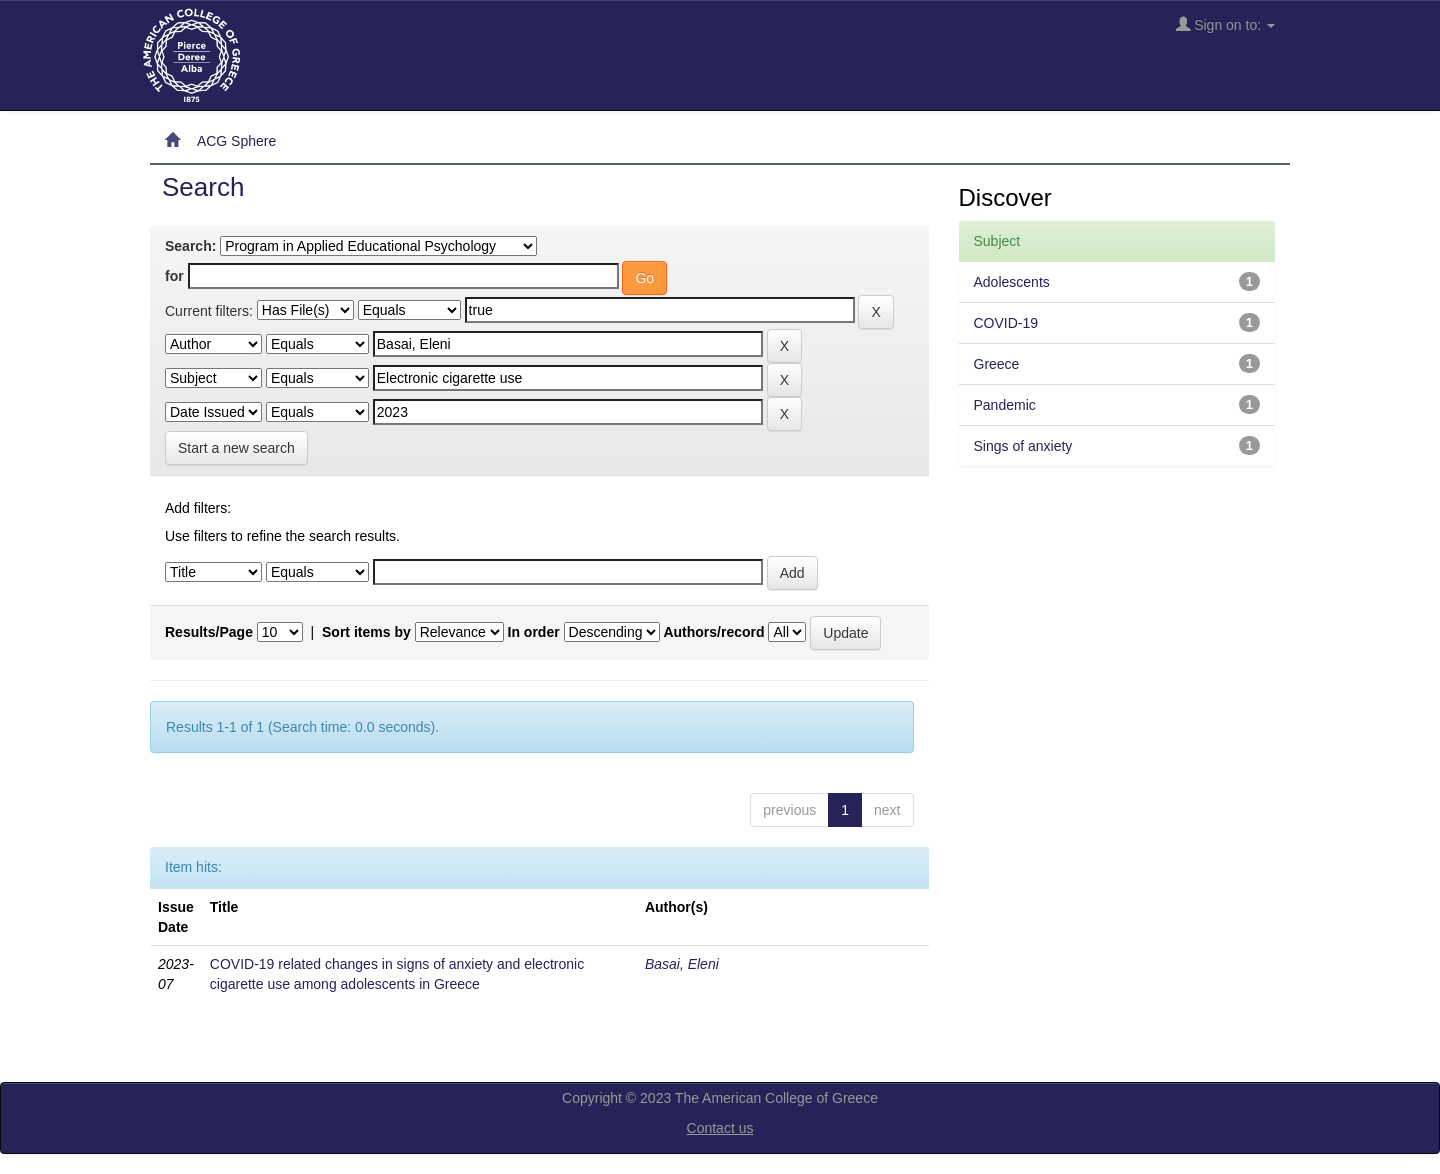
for (174, 276)
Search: (190, 246)
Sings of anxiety (1023, 446)
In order (534, 632)
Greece (997, 364)
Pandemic (1005, 405)
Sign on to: (1225, 24)
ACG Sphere (236, 141)
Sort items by (366, 632)
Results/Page (209, 632)
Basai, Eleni (682, 964)
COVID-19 (1006, 323)
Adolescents (1012, 282)
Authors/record (713, 632)
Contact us (720, 1128)
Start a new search (236, 448)
